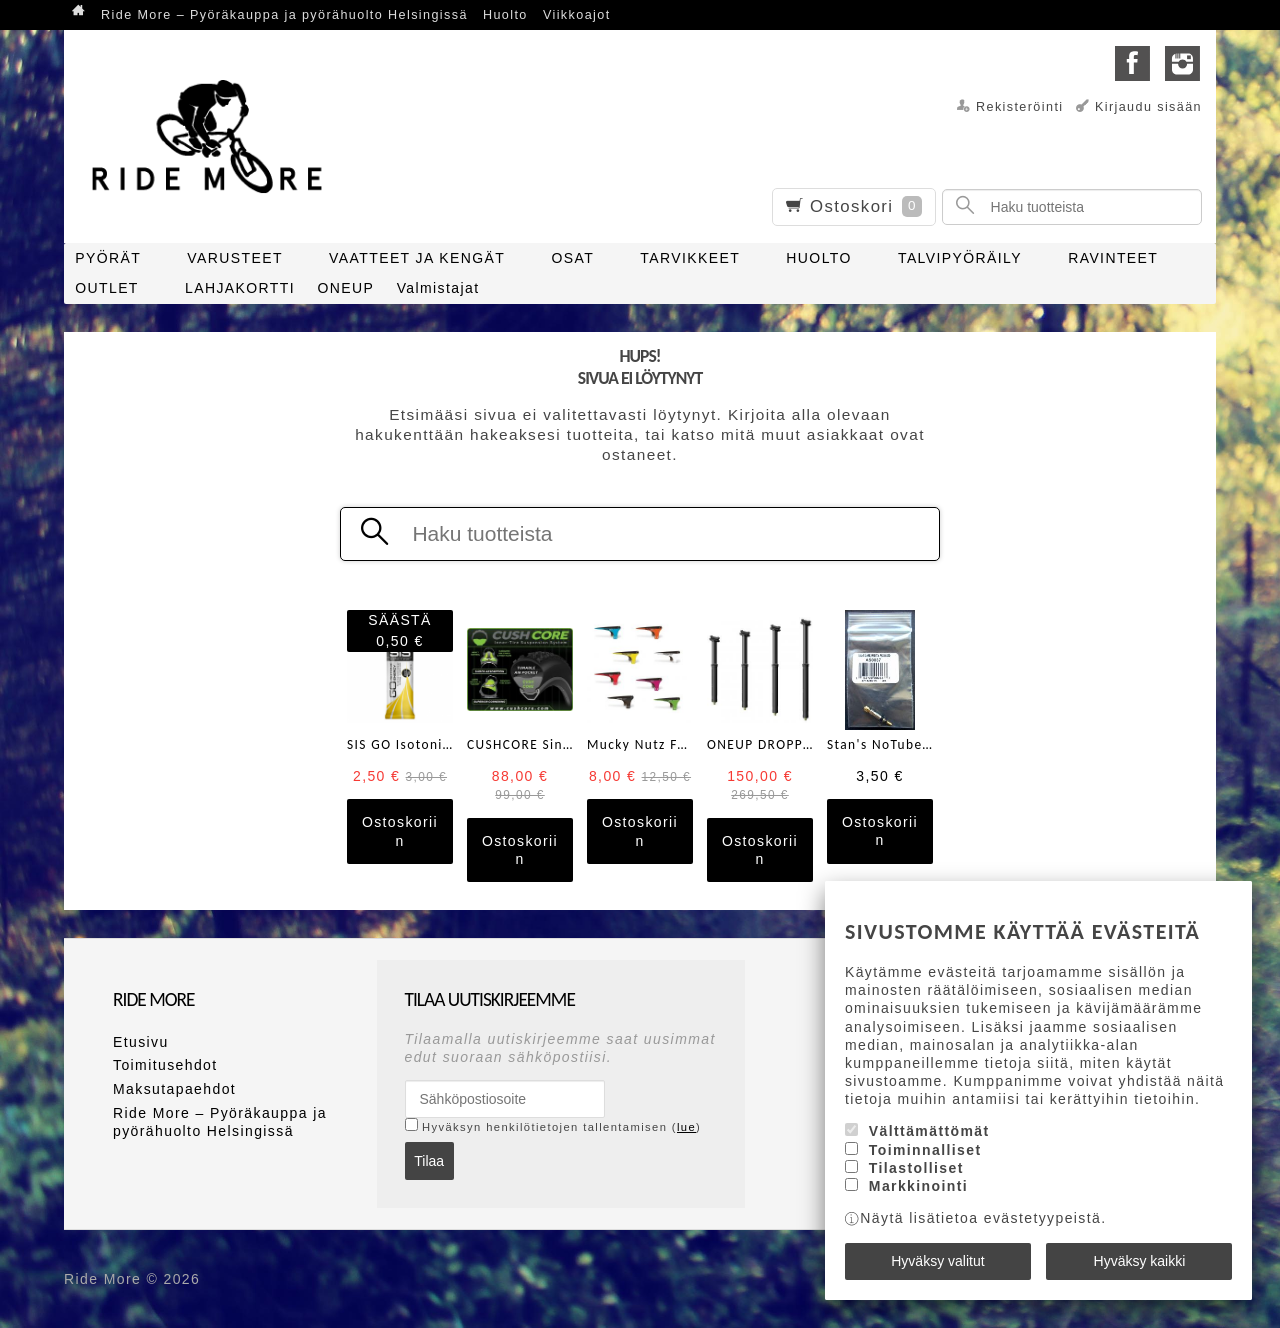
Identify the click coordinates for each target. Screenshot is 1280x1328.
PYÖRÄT (108, 258)
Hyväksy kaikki (1140, 1261)
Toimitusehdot (165, 1065)
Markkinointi (918, 1186)
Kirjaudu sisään (1148, 107)
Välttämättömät (929, 1131)
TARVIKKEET (690, 258)
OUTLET (107, 288)
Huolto (505, 15)
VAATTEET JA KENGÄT (417, 258)
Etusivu (141, 1042)
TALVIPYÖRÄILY (960, 258)
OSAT (572, 258)
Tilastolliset (916, 1168)
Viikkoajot (577, 15)
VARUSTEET (235, 258)
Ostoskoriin (400, 831)
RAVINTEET (1113, 258)
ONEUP (345, 288)
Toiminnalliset (925, 1150)
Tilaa (429, 1161)
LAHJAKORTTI (240, 288)
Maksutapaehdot (174, 1089)
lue (686, 1127)
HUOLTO (818, 258)
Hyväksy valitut (937, 1261)
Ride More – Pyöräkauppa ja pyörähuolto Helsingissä (284, 15)
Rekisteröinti (1020, 107)
